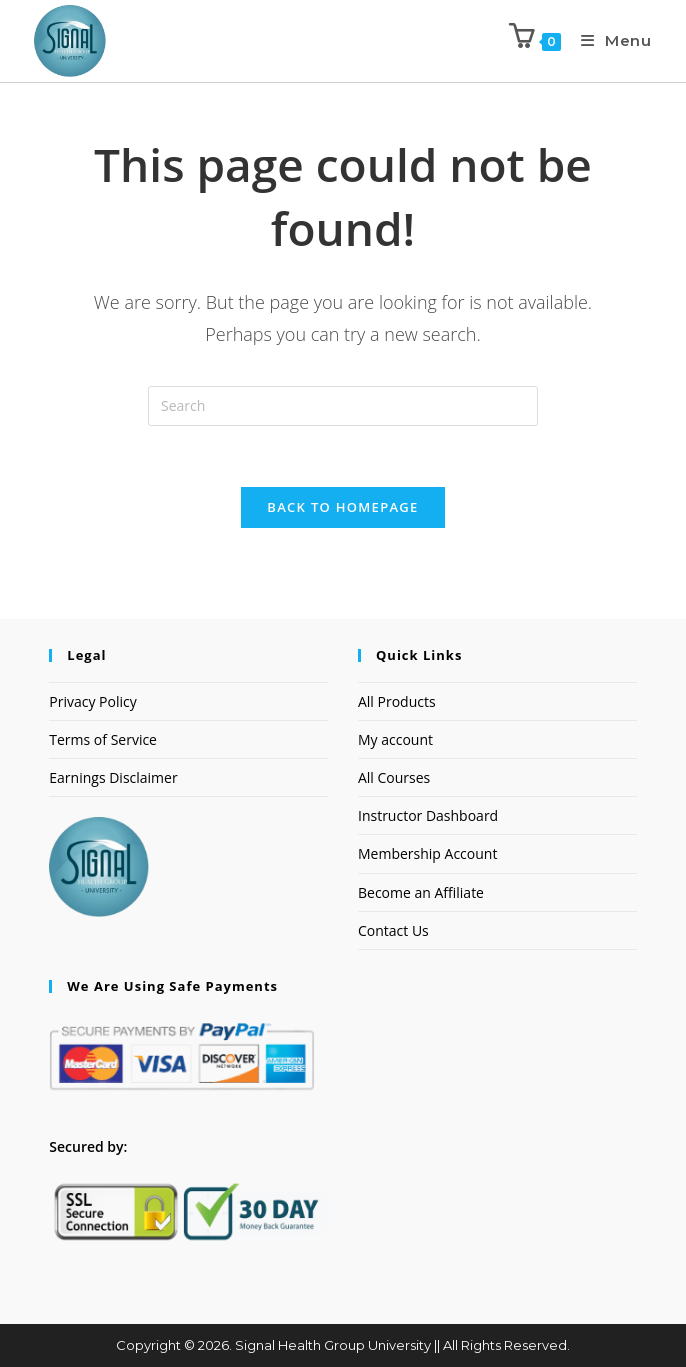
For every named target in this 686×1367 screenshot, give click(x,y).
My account (395, 739)
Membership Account (427, 853)
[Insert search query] (343, 406)
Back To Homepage (342, 507)
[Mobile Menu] (609, 40)
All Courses (394, 777)
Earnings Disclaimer (113, 777)
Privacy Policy (92, 701)
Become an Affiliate (421, 892)
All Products (397, 701)
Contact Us (393, 930)
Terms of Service (103, 739)
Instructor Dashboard (428, 815)
